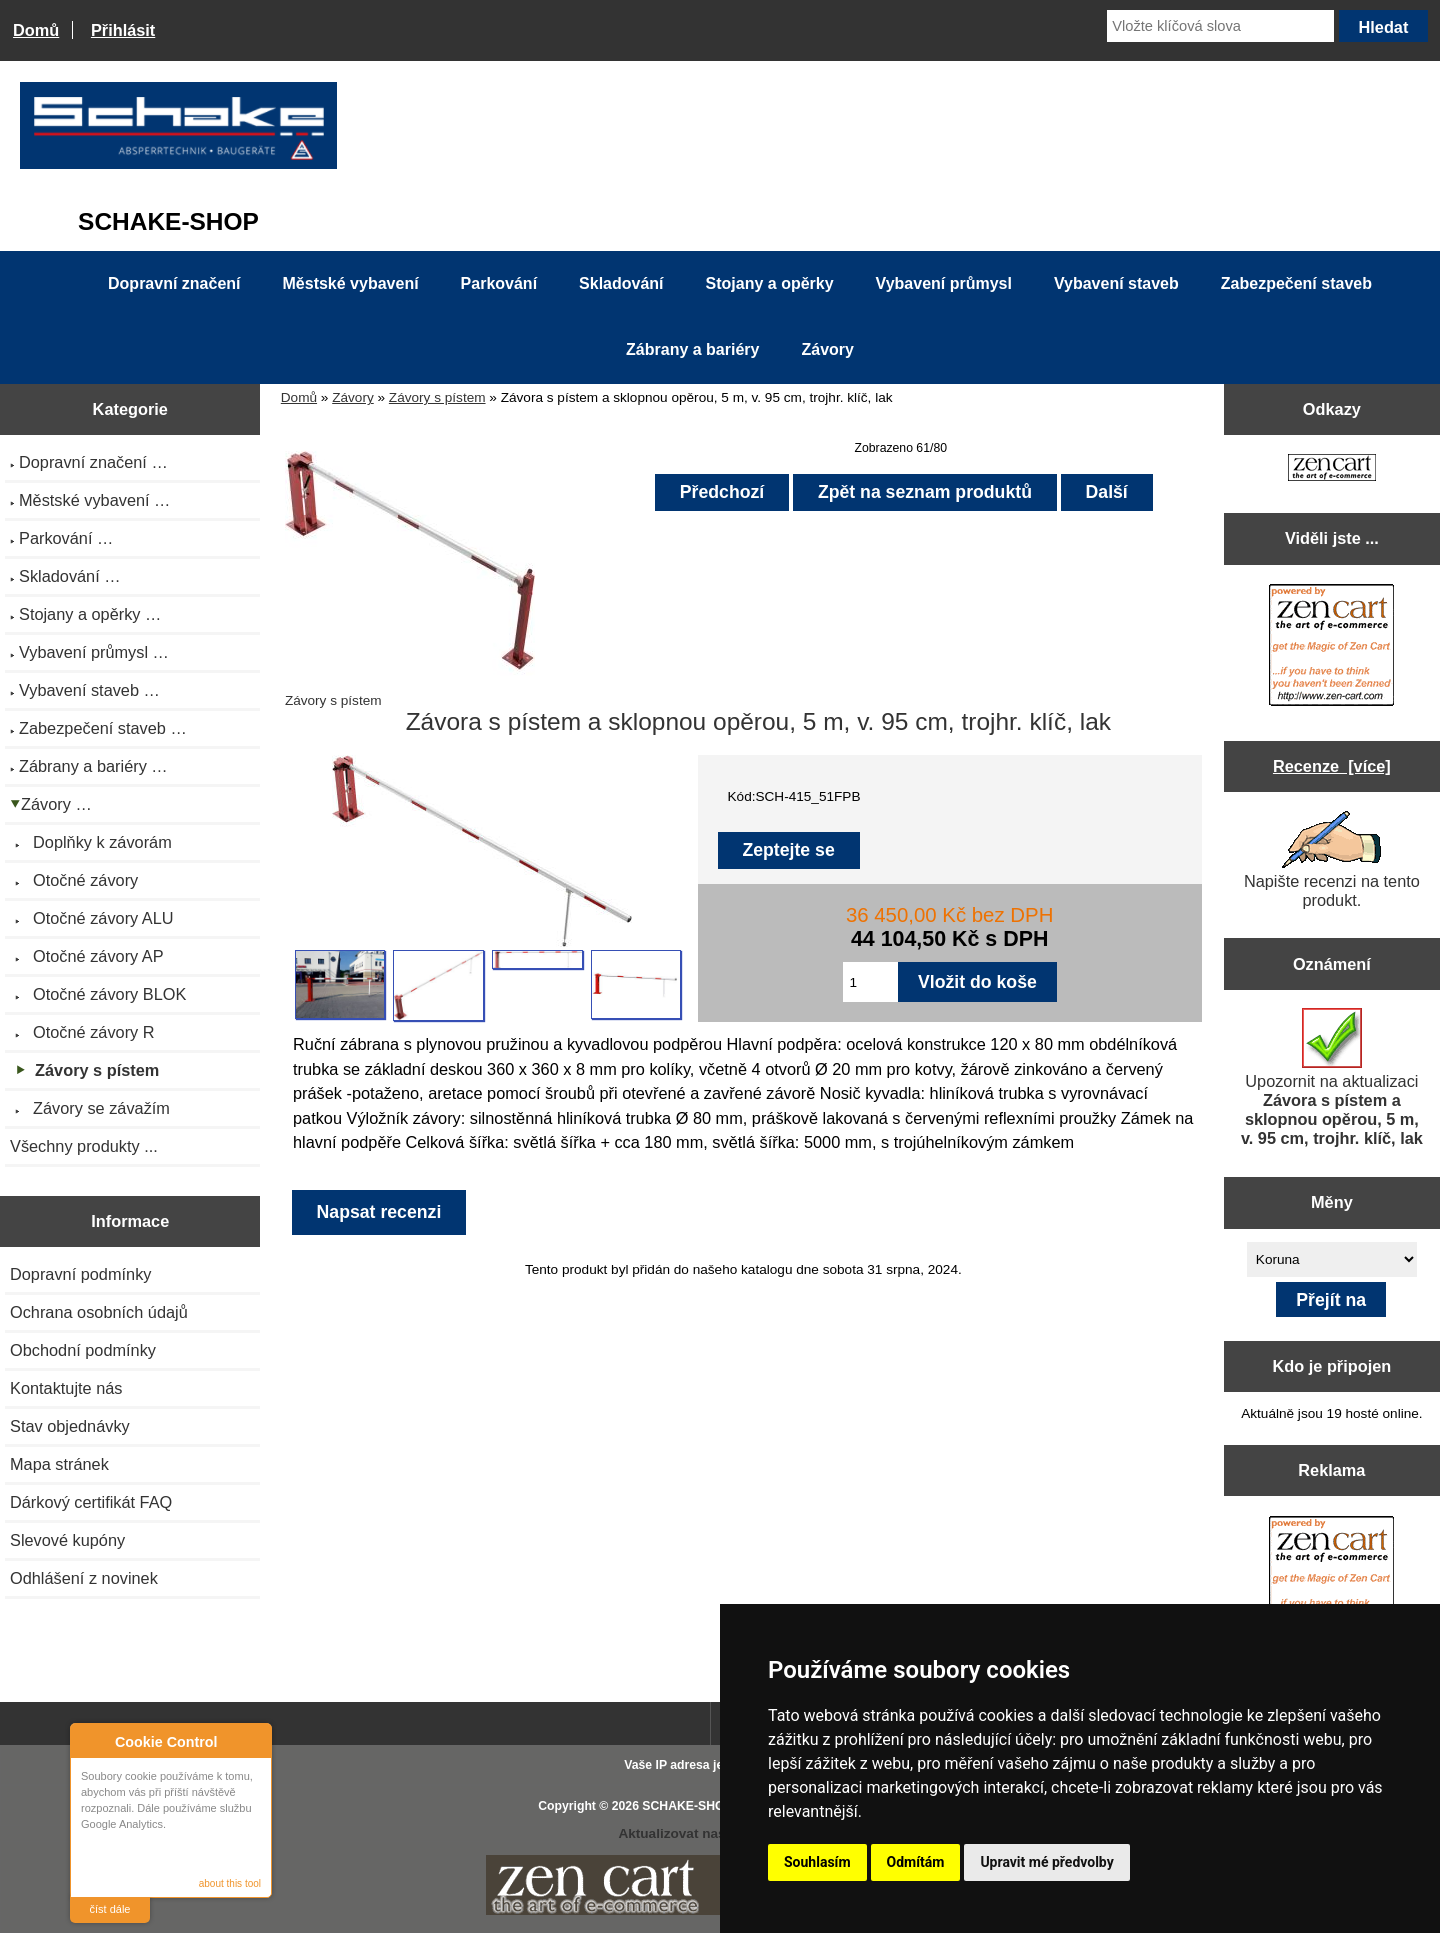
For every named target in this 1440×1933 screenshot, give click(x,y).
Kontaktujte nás (66, 1388)
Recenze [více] (1332, 766)
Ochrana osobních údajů (99, 1312)
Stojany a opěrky (770, 283)
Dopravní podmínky (80, 1274)
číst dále (110, 1909)
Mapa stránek (59, 1464)
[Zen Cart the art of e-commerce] (1332, 469)
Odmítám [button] (916, 1862)
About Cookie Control (91, 1741)
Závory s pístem (437, 397)
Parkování (499, 283)
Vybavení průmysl (944, 283)
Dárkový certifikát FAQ (91, 1502)
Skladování (621, 283)
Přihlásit (123, 30)
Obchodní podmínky (83, 1350)
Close (253, 1741)
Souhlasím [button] (817, 1862)
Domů (36, 30)
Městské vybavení (351, 283)
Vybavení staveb (1116, 283)
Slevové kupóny (67, 1540)
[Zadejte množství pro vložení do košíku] (870, 982)
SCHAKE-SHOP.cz (694, 1806)
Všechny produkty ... (84, 1146)
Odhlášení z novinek (84, 1578)
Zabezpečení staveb (1296, 283)
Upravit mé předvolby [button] (1046, 1862)
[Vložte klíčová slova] (1220, 26)
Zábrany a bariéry (692, 349)
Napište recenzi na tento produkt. (1332, 860)
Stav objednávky (70, 1426)
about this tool (230, 1883)
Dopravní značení (174, 283)
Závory (353, 397)
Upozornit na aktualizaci (1332, 1077)
